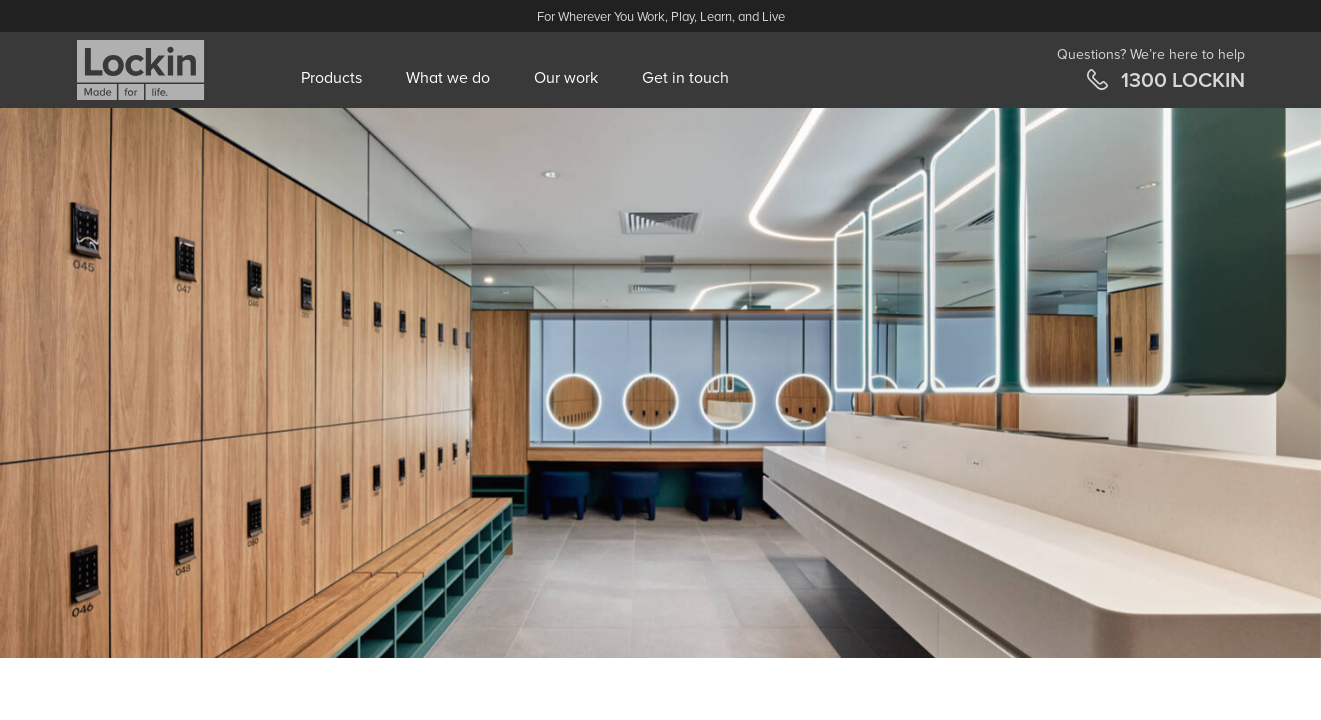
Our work (566, 78)
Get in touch (685, 78)
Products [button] (331, 78)
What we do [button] (448, 78)
